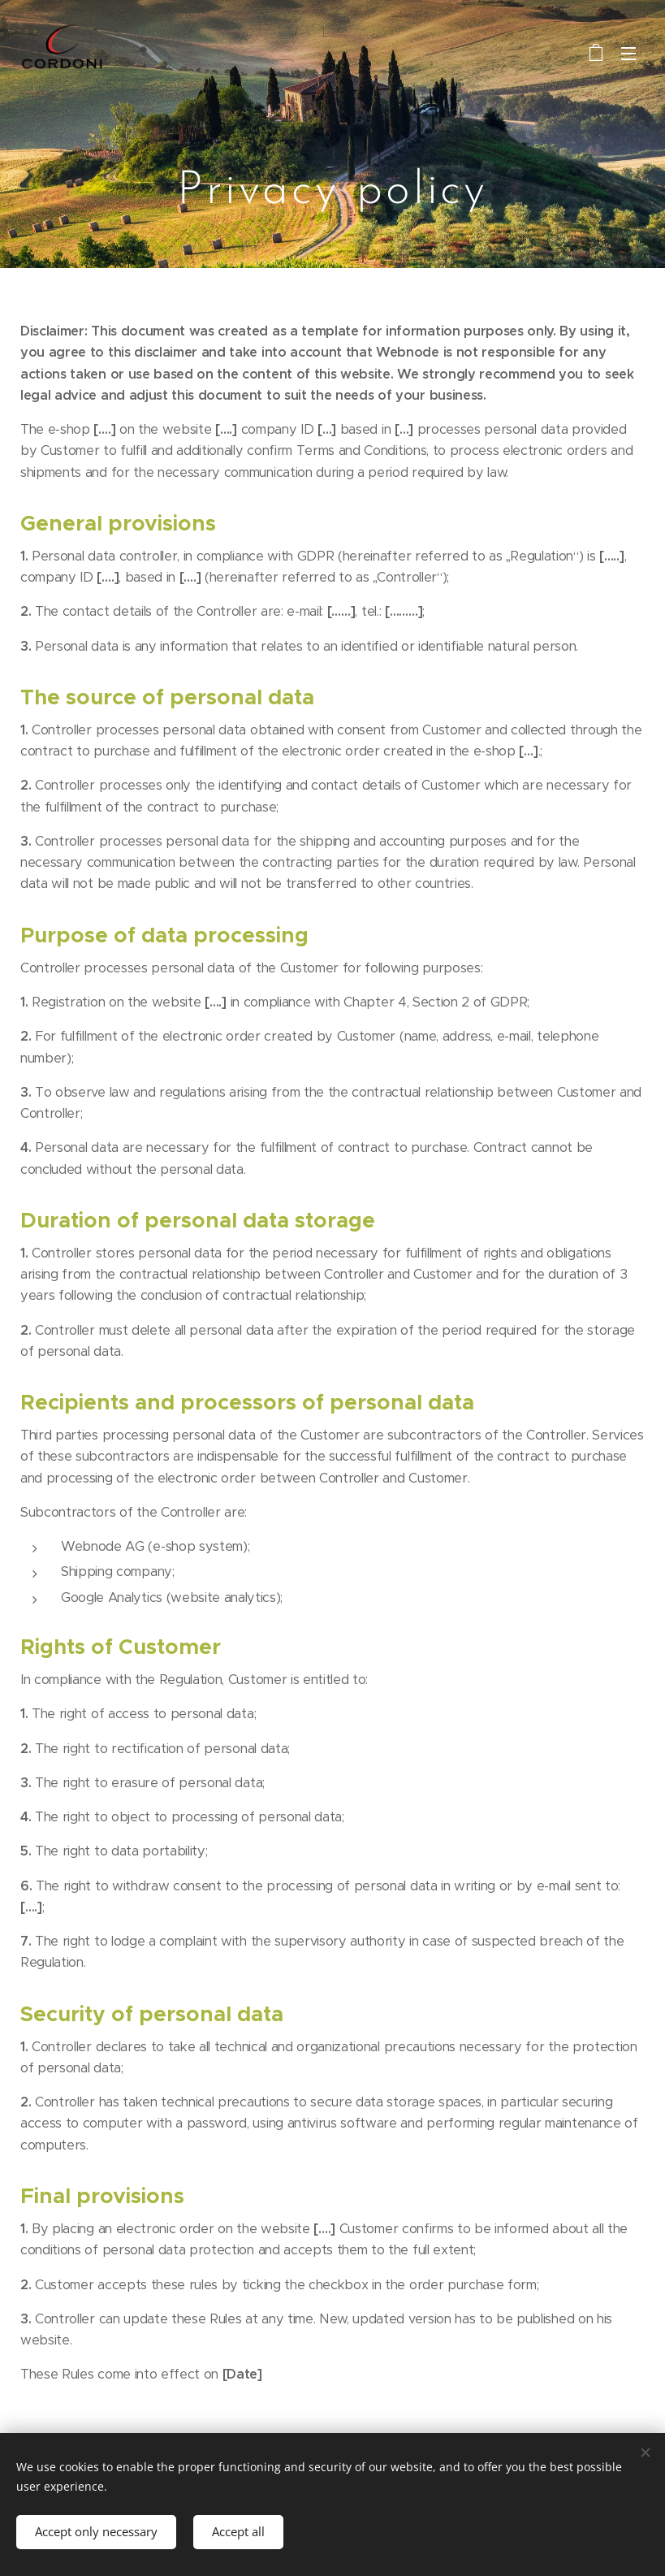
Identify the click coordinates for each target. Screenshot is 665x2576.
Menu (628, 53)
